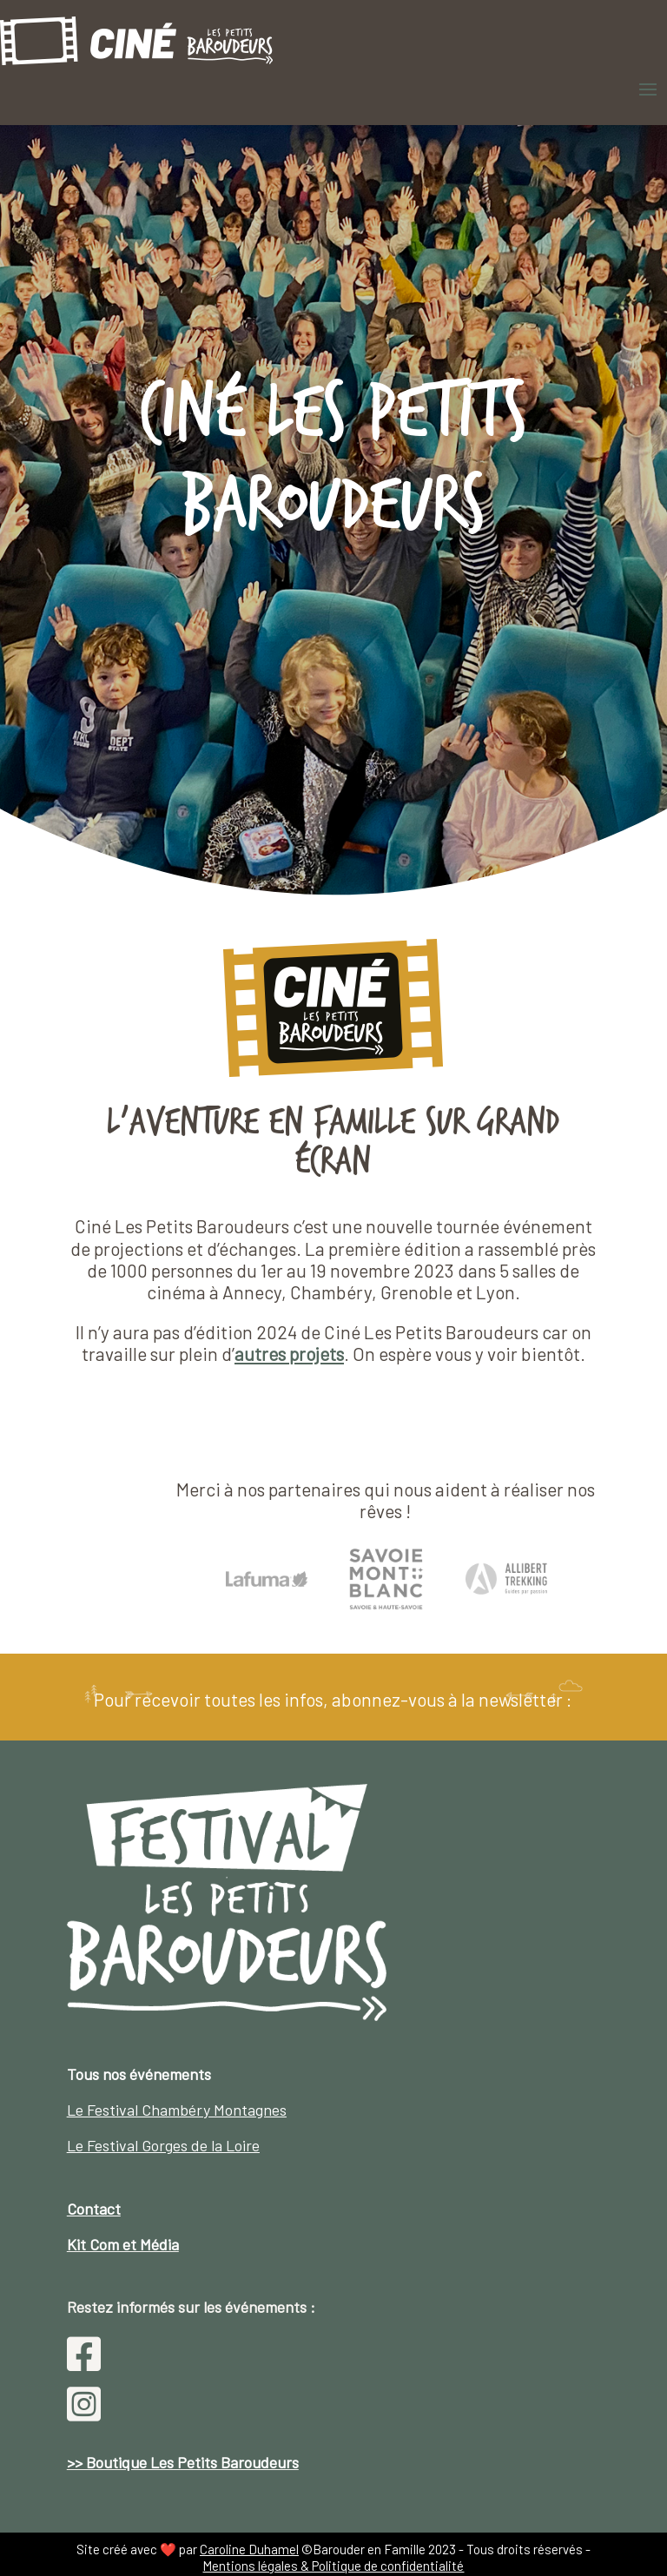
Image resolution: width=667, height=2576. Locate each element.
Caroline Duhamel (249, 2549)
